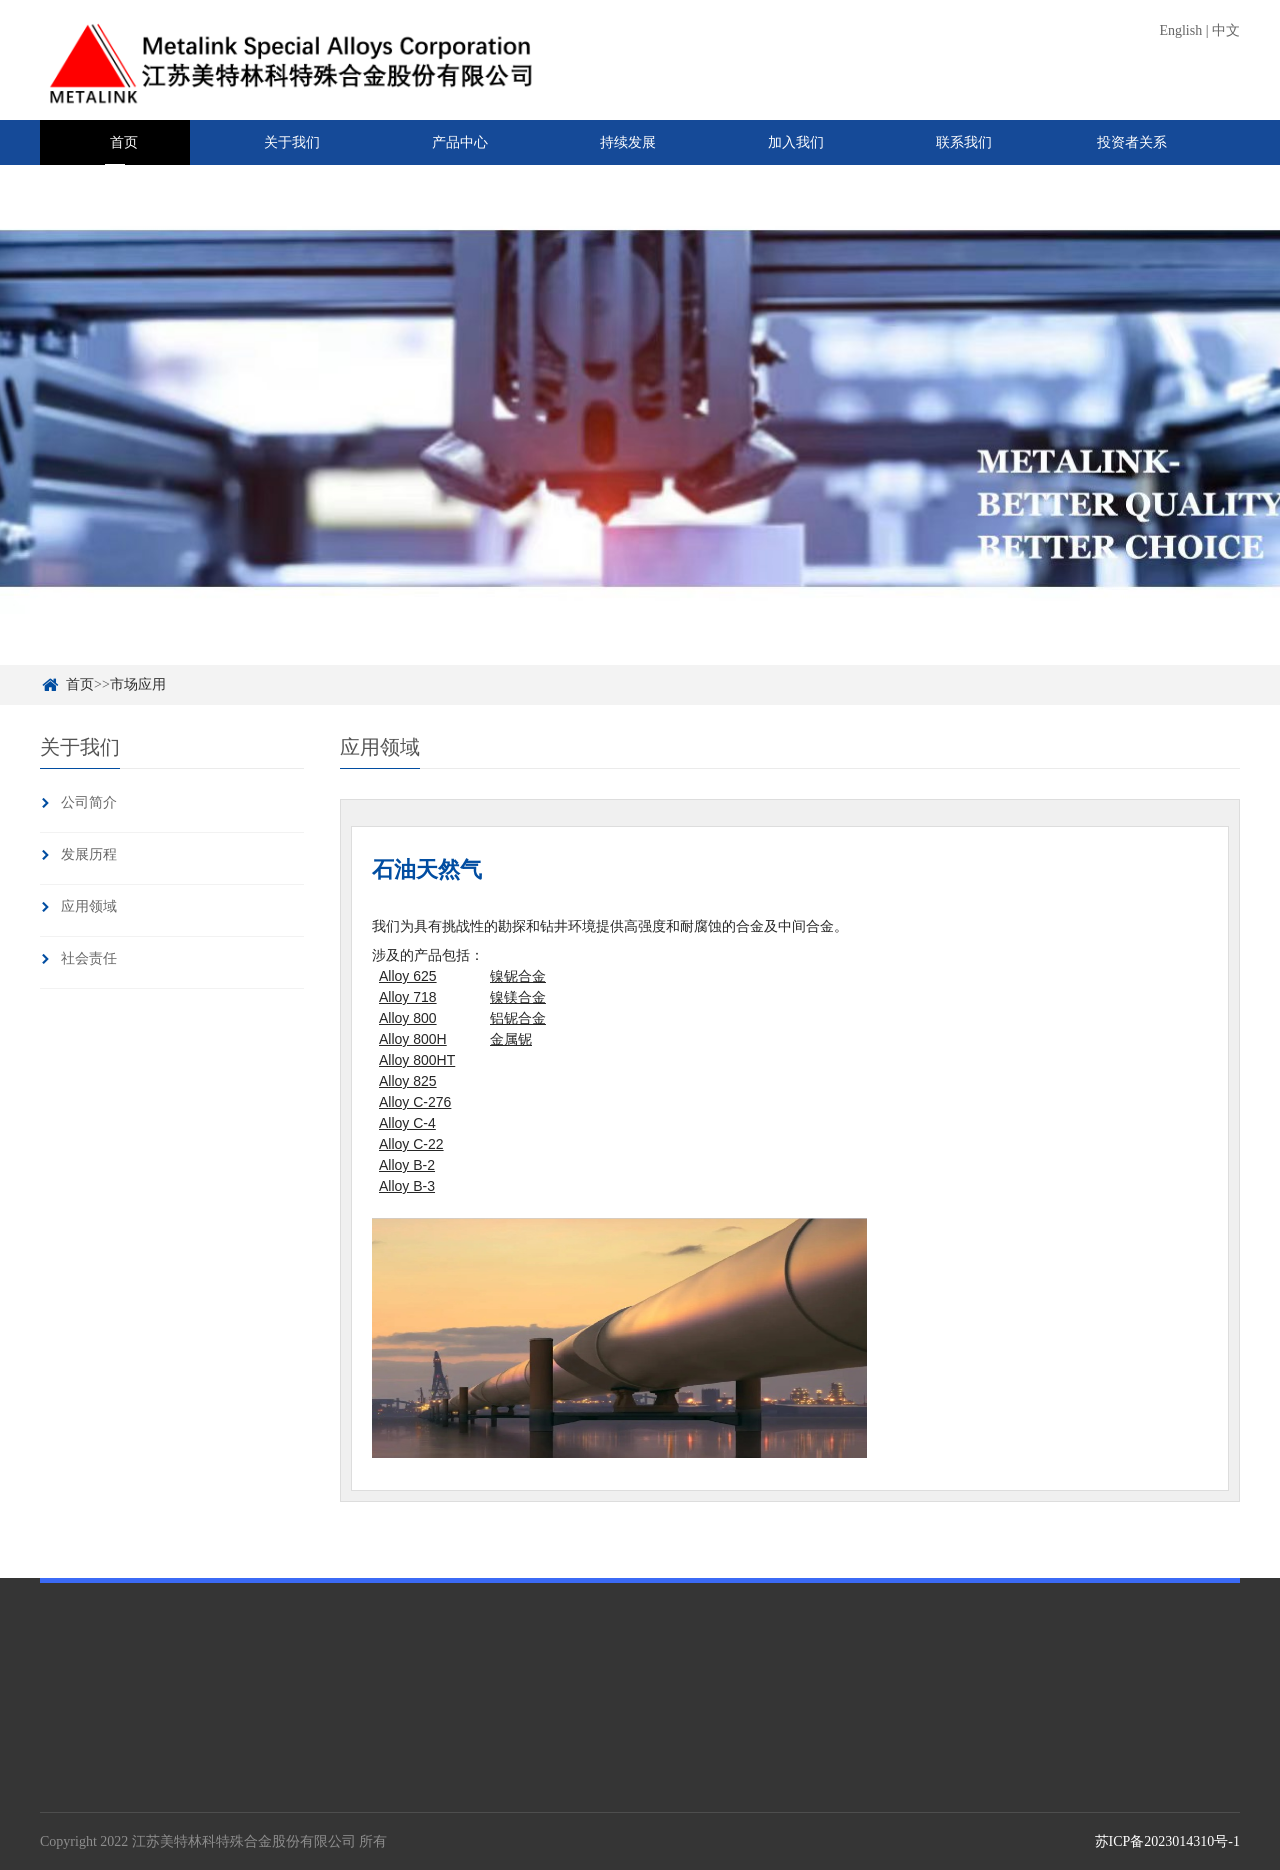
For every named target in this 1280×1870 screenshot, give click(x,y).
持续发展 (628, 142)
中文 (1226, 30)
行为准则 (408, 1800)
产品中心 (460, 142)
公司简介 (89, 802)
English (1180, 30)
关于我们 (292, 142)
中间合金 (208, 1800)
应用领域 (89, 906)
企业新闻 (594, 1800)
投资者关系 (1132, 142)
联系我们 (964, 142)
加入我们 (796, 142)
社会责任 (89, 958)
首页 (124, 142)
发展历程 (89, 854)
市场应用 (138, 684)
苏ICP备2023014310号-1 (1167, 1841)
